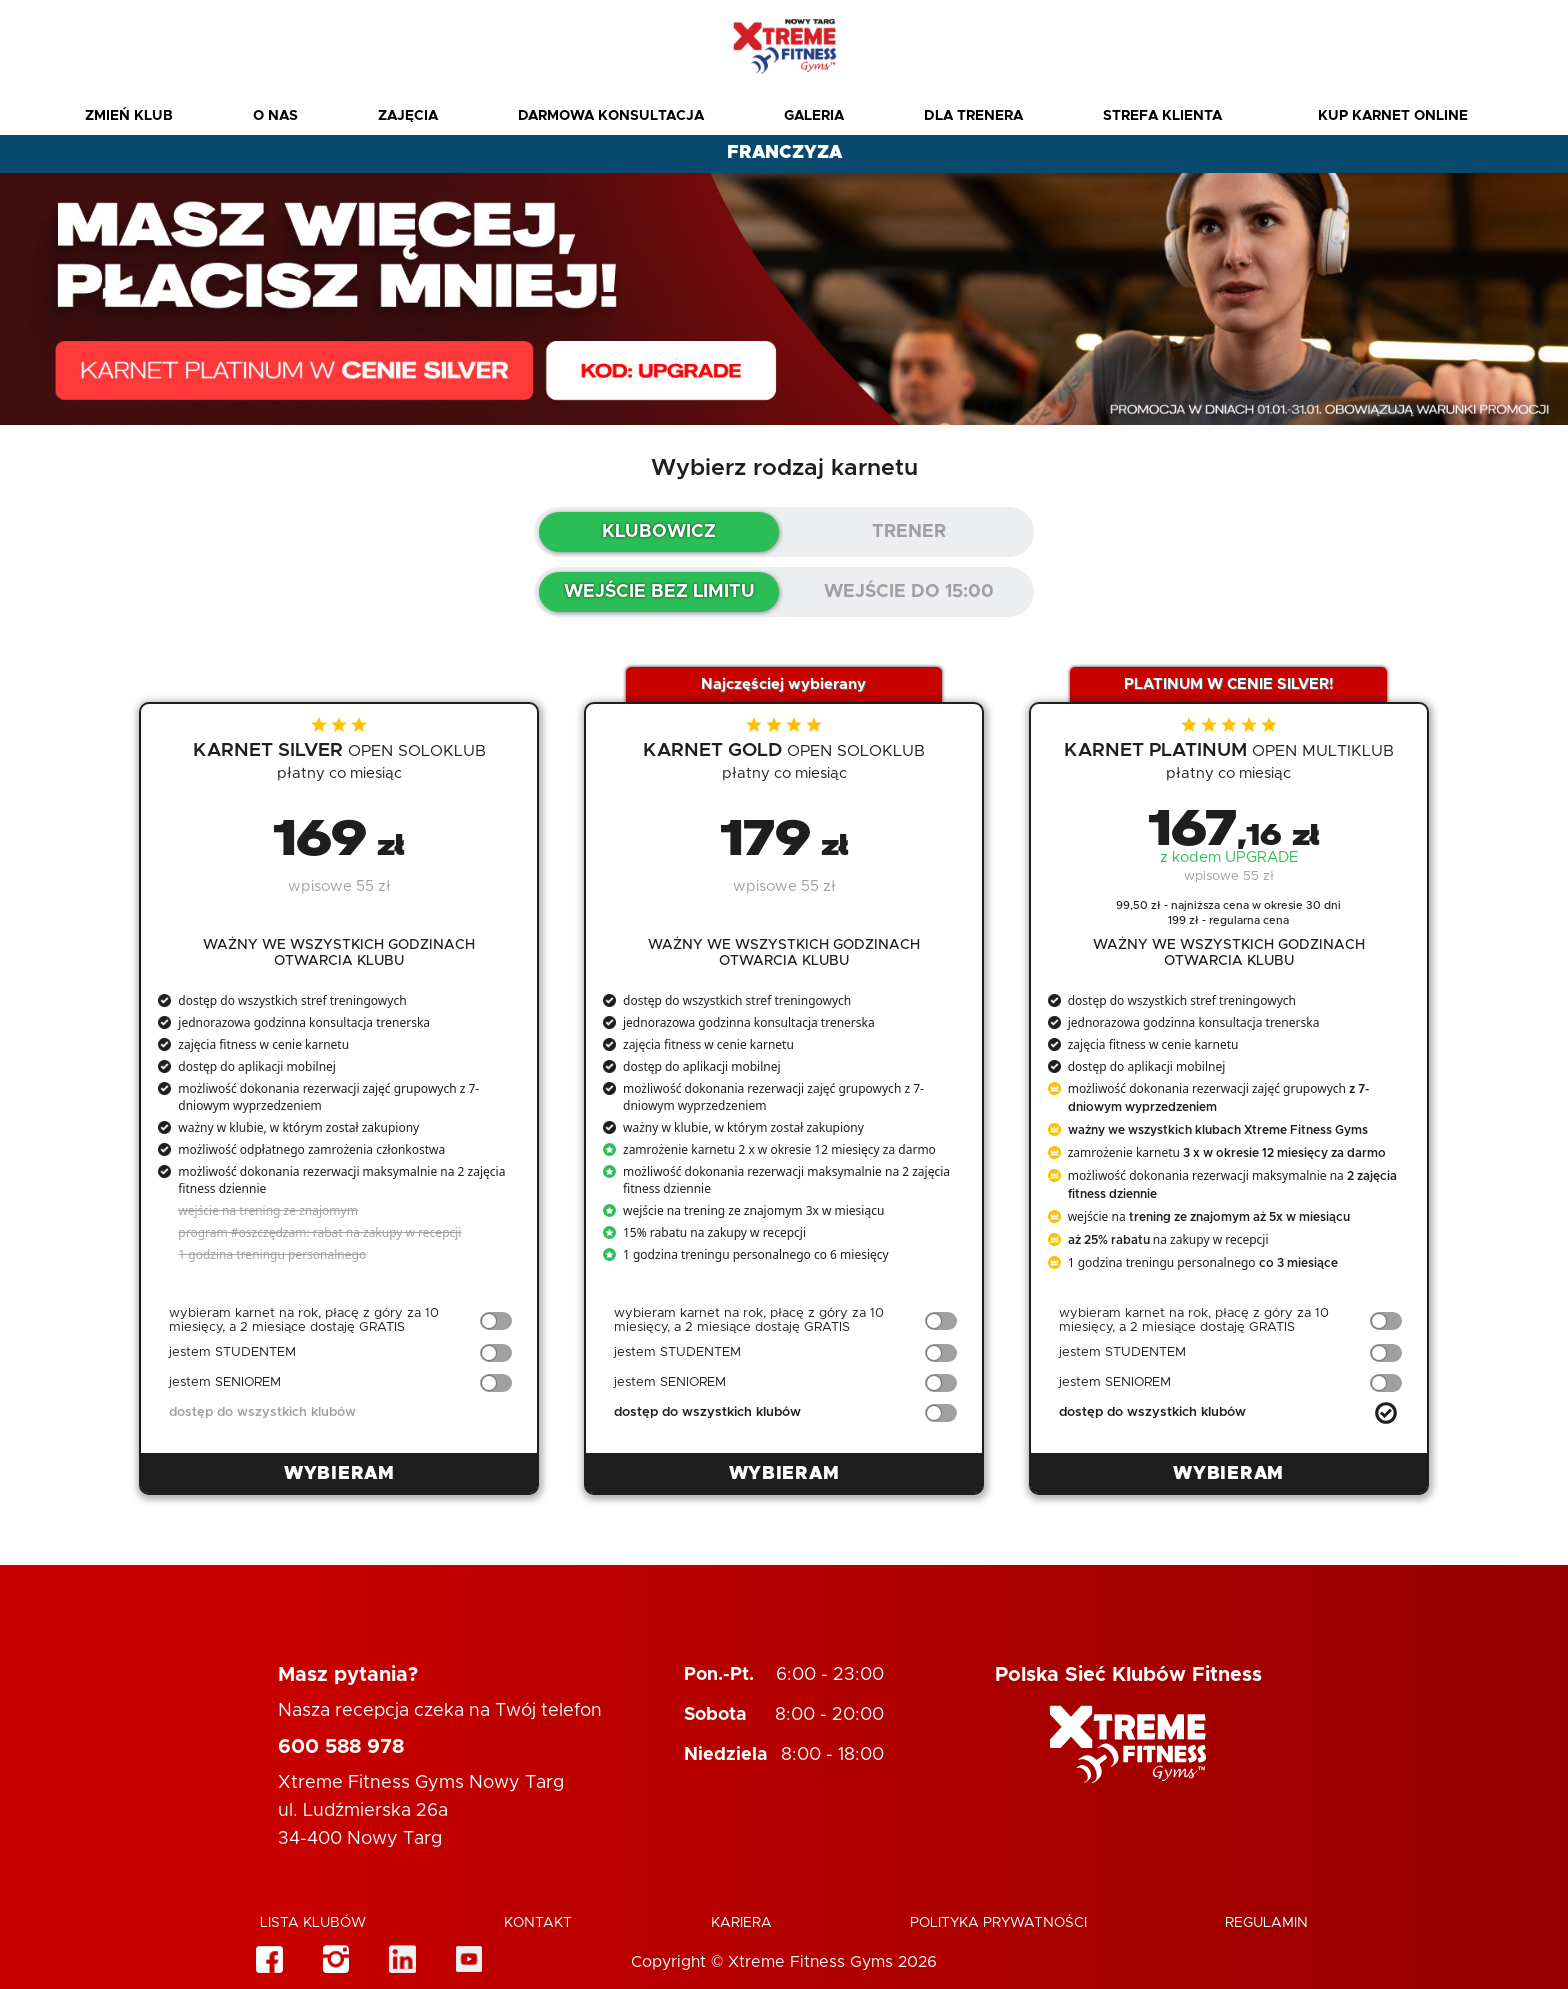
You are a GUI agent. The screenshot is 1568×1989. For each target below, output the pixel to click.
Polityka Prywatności (998, 1923)
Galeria (814, 116)
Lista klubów (313, 1923)
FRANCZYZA (784, 153)
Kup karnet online (1393, 116)
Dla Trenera (973, 116)
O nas (275, 116)
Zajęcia (408, 116)
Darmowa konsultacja (611, 116)
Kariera (741, 1923)
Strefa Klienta (1162, 116)
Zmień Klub (129, 116)
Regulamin (1266, 1923)
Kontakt (538, 1923)
